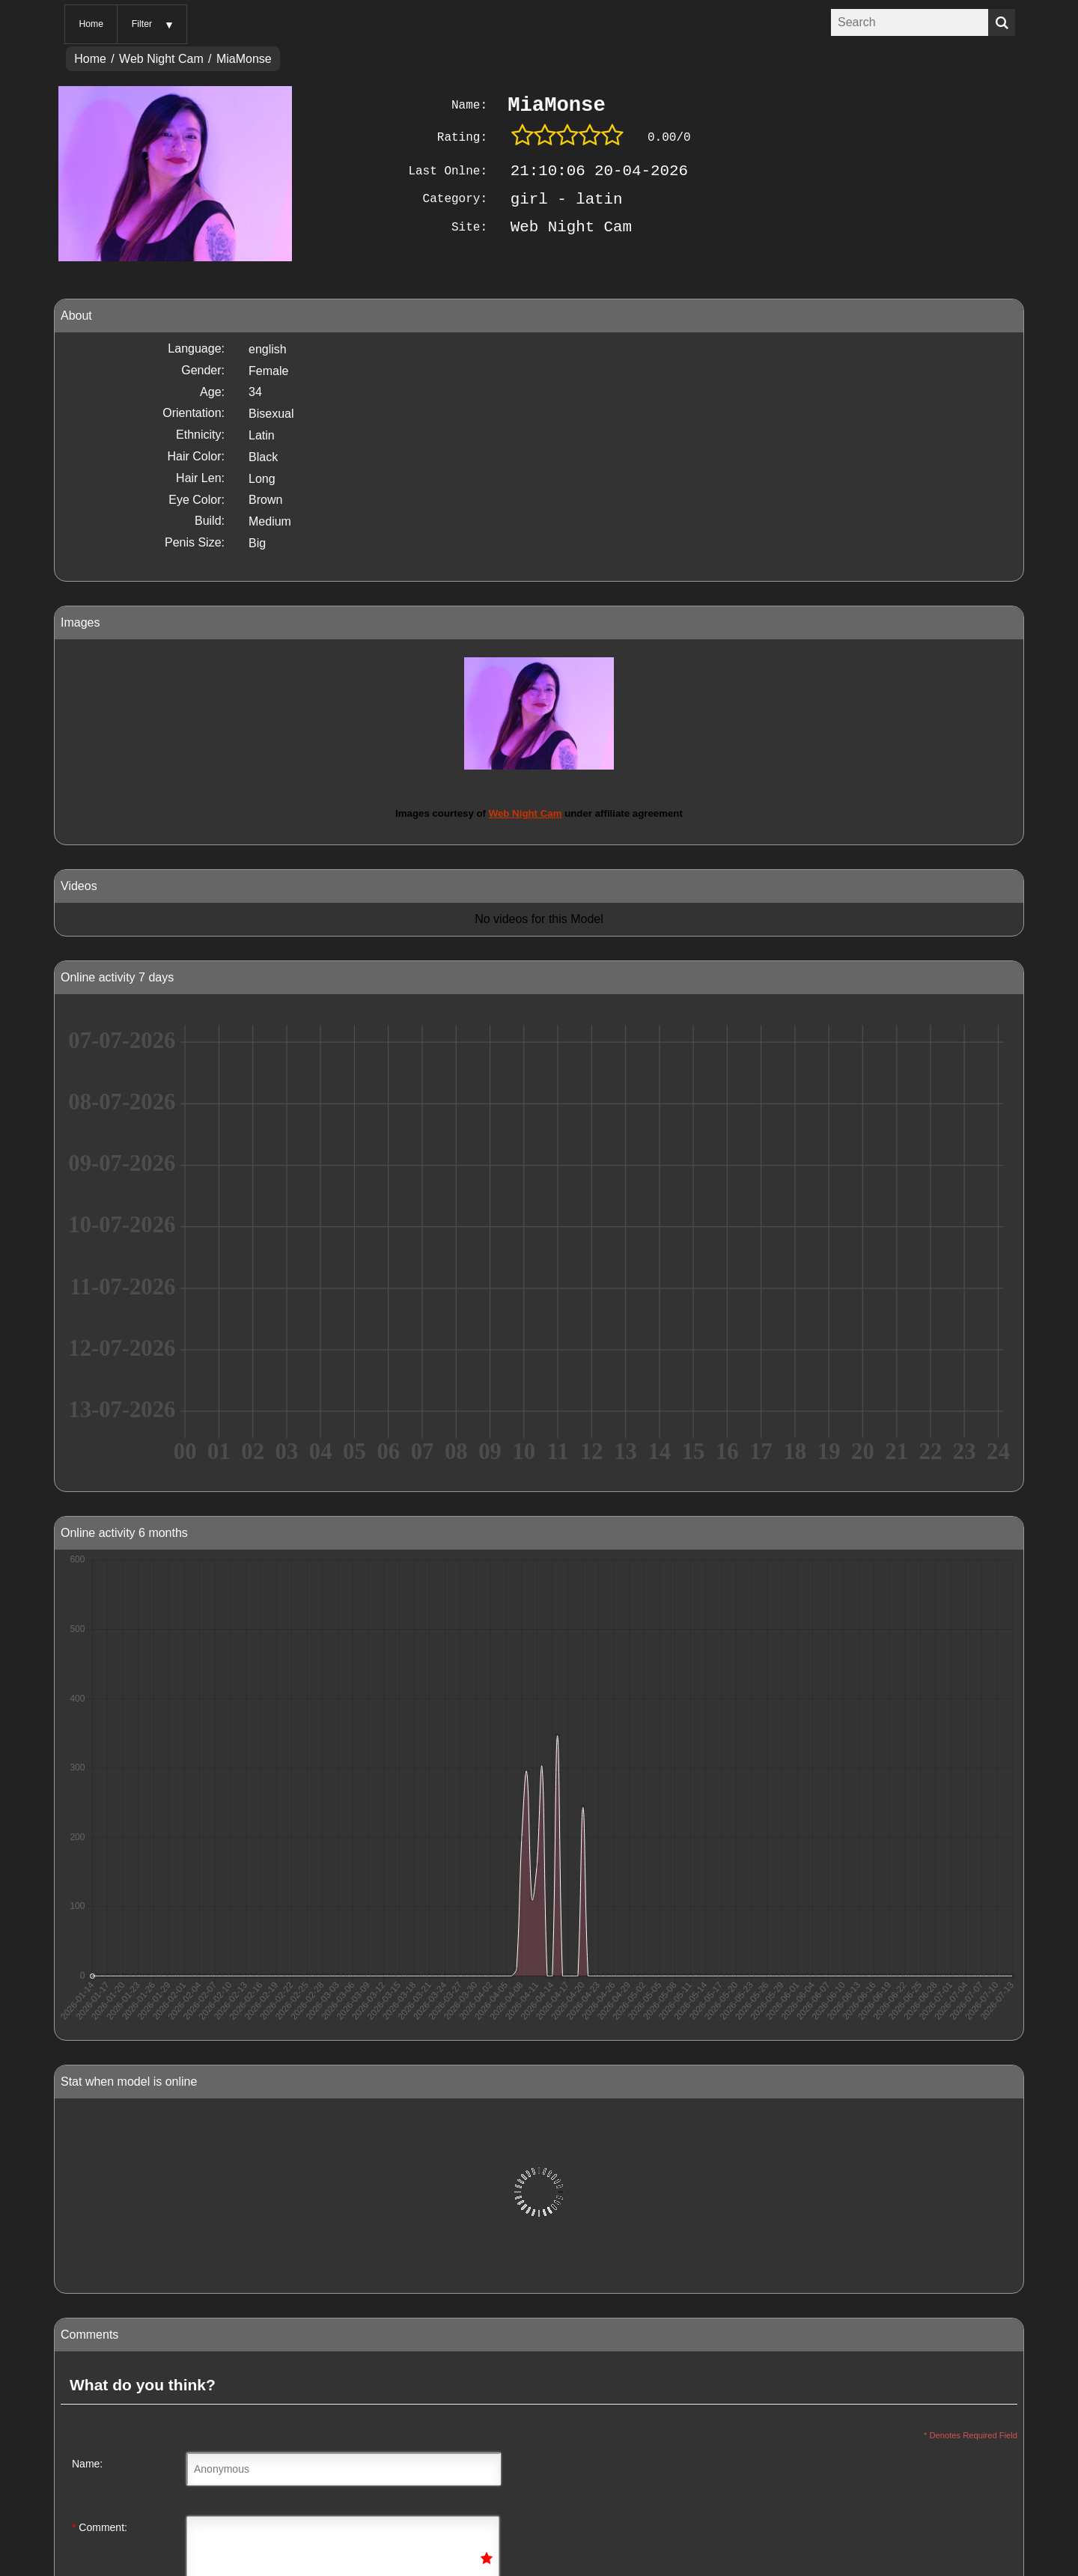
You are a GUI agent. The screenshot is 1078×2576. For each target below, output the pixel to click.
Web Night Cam (161, 58)
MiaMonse (244, 58)
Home (91, 24)
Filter (142, 24)
